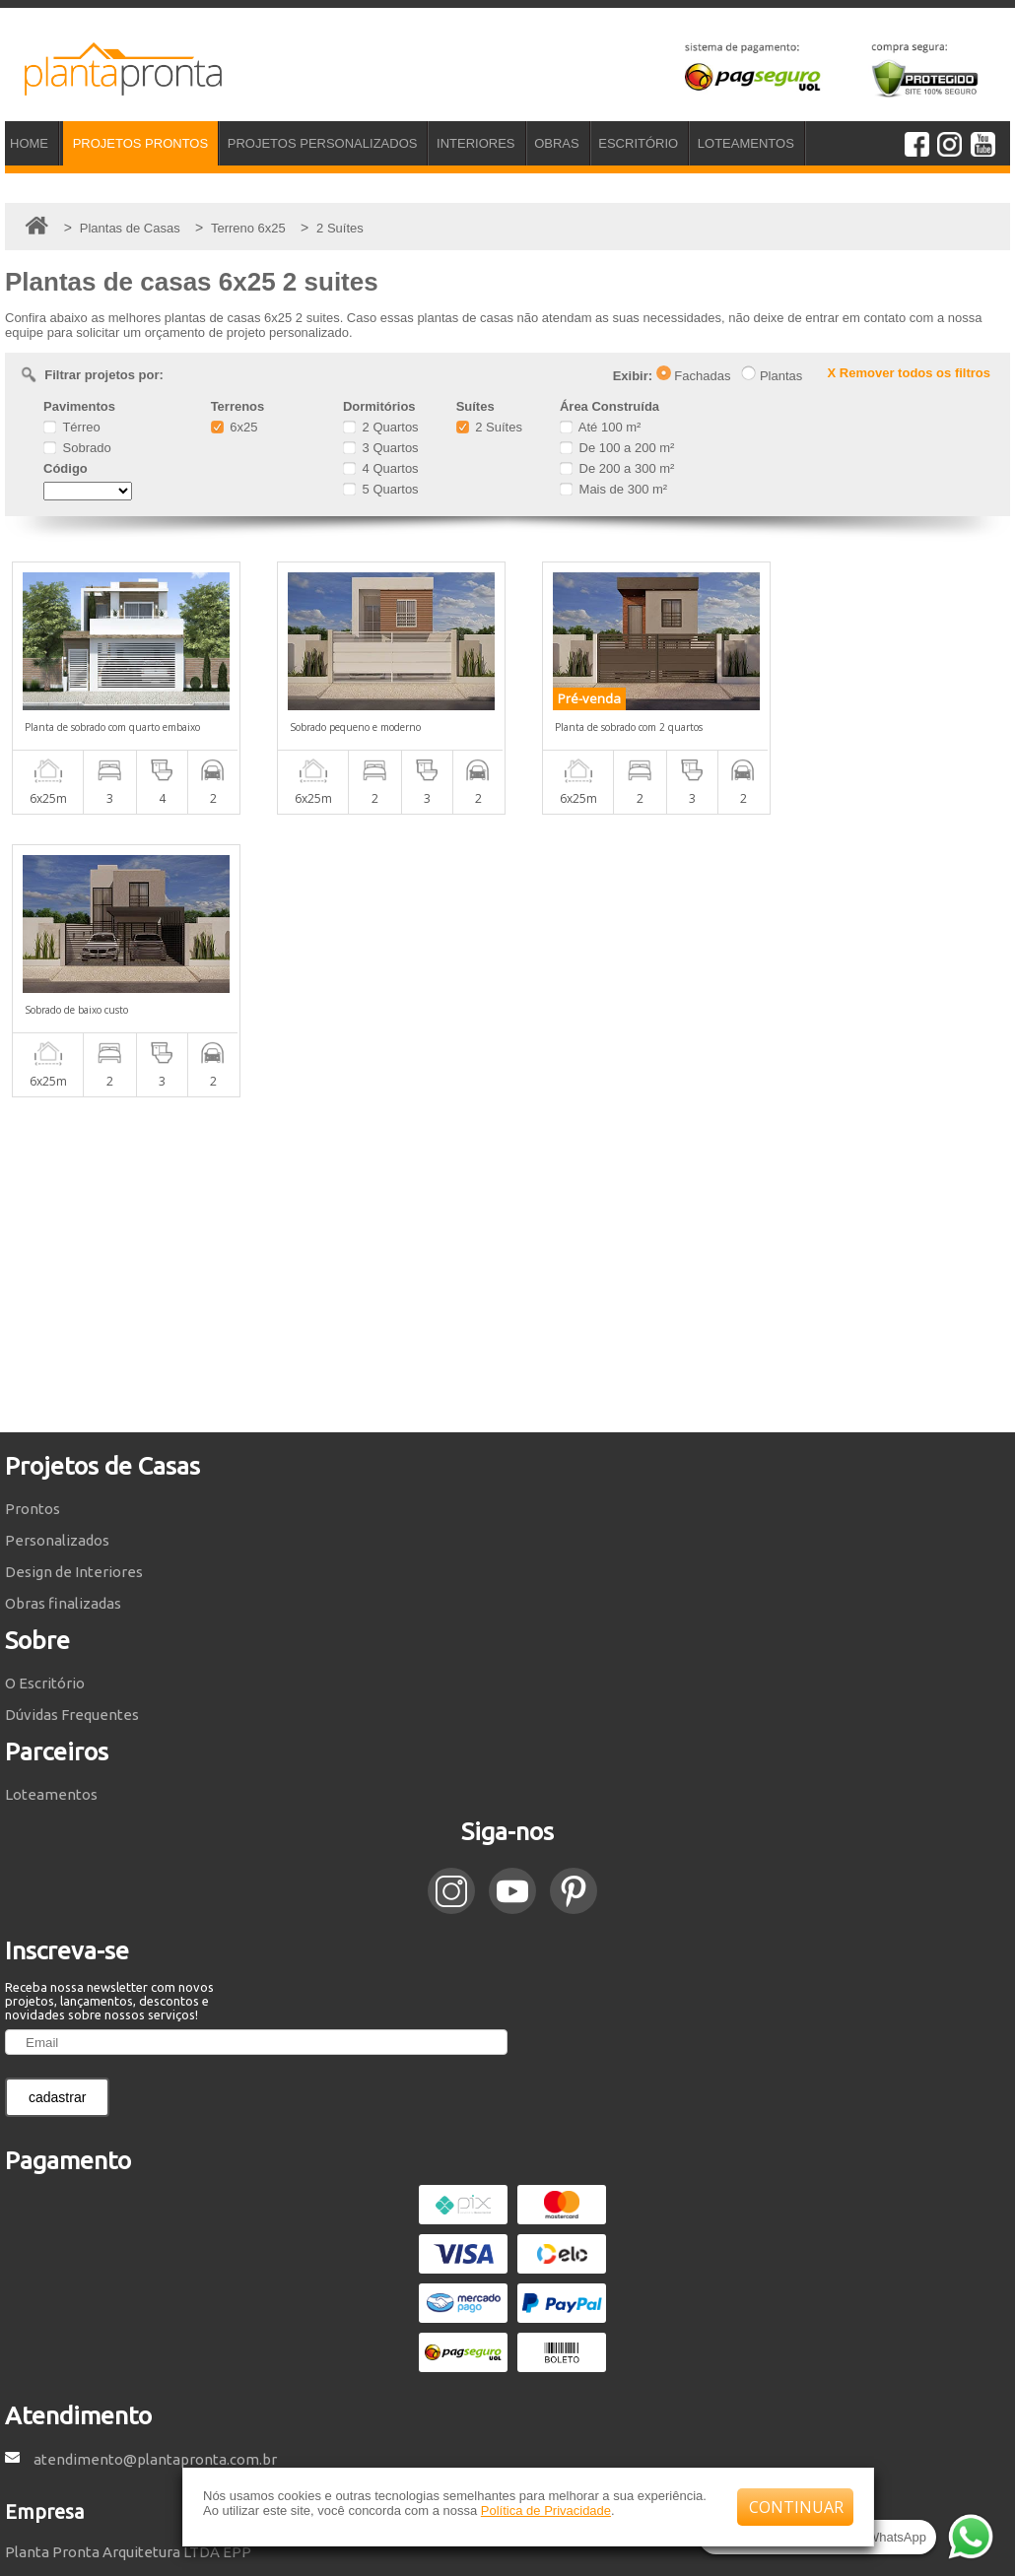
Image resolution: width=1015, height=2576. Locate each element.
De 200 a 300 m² (617, 468)
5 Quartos (381, 489)
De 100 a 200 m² (617, 447)
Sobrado (77, 447)
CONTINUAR (796, 2507)
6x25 (234, 427)
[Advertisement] (507, 982)
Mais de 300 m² (613, 489)
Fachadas (693, 375)
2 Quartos (381, 427)
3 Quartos (381, 447)
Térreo (72, 427)
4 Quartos (381, 468)
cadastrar (57, 1814)
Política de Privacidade (546, 2510)
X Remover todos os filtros (909, 372)
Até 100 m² (600, 427)
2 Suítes (489, 427)
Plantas (771, 375)
